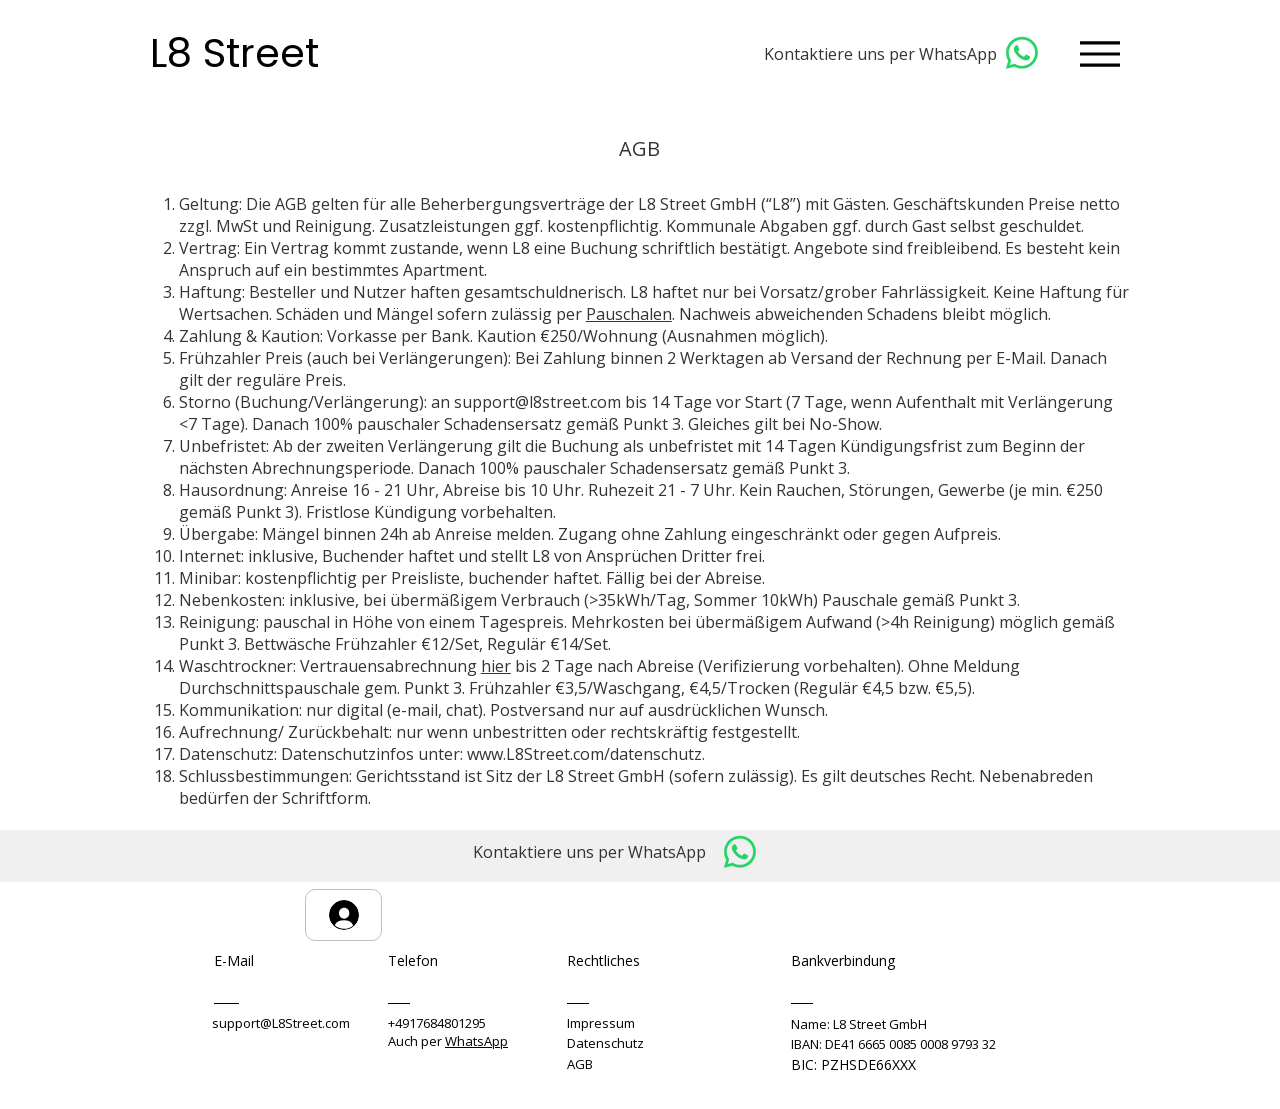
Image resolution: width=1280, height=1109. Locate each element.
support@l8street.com (537, 402)
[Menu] (1099, 53)
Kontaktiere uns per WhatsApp (880, 54)
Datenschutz (605, 1043)
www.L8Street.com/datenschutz (584, 754)
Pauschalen (629, 314)
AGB (580, 1064)
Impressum (601, 1023)
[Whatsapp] (1022, 53)
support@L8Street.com (281, 1023)
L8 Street (240, 53)
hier (496, 666)
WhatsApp (476, 1041)
